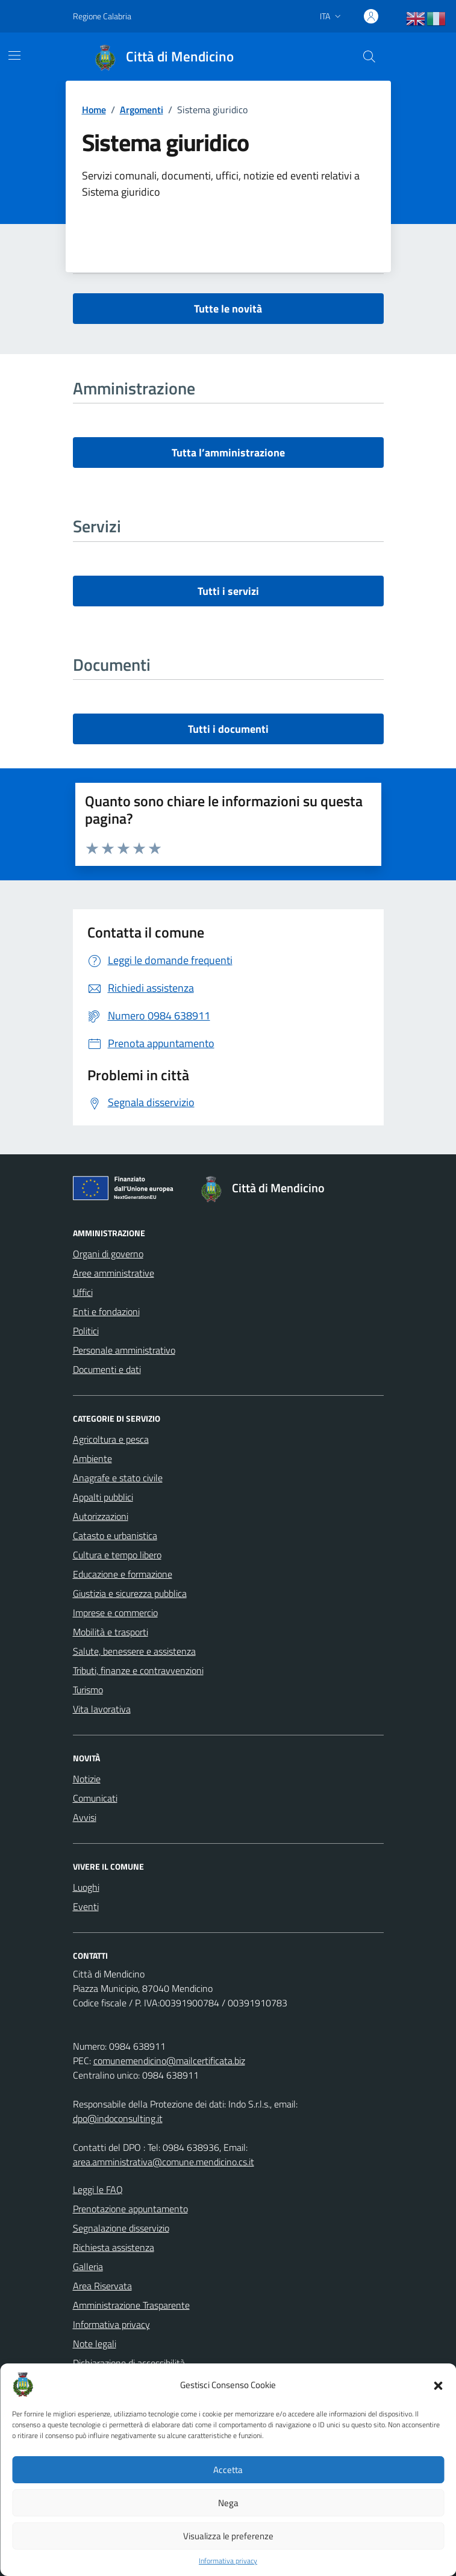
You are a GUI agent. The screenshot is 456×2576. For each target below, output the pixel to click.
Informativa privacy (228, 2561)
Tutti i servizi (228, 591)
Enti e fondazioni (106, 1311)
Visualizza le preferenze (228, 2536)
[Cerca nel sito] (368, 56)
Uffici (83, 1292)
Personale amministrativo (124, 1350)
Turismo (88, 1689)
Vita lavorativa (102, 1709)
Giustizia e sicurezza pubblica (130, 1593)
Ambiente (92, 1458)
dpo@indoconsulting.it (118, 2118)
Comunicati (95, 1798)
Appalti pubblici (103, 1497)
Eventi (86, 1906)
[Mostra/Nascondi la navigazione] (14, 55)
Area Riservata (102, 2286)
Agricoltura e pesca (111, 1439)
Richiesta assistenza (113, 2247)
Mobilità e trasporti (110, 1632)
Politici (86, 1331)
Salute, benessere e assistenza (134, 1651)
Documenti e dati (107, 1369)
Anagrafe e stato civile (118, 1477)
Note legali (94, 2343)
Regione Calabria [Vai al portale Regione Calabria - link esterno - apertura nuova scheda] (102, 16)
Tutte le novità (228, 308)
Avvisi (84, 1817)
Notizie (87, 1779)
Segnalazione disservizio (121, 2228)
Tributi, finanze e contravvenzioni (138, 1670)
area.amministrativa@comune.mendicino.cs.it (163, 2161)
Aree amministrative (113, 1273)
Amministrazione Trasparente (131, 2305)
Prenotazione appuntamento (130, 2208)
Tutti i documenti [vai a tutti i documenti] (228, 729)
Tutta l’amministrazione (228, 452)
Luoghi (86, 1887)
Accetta (228, 2470)
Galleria (88, 2266)
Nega (228, 2503)
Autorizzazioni (100, 1516)
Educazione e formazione (122, 1574)
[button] (438, 2384)
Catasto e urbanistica (115, 1535)
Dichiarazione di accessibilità (129, 2363)
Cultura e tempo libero (117, 1555)
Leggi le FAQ (98, 2189)
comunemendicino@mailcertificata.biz (169, 2060)
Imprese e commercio (115, 1612)
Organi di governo (108, 1253)
